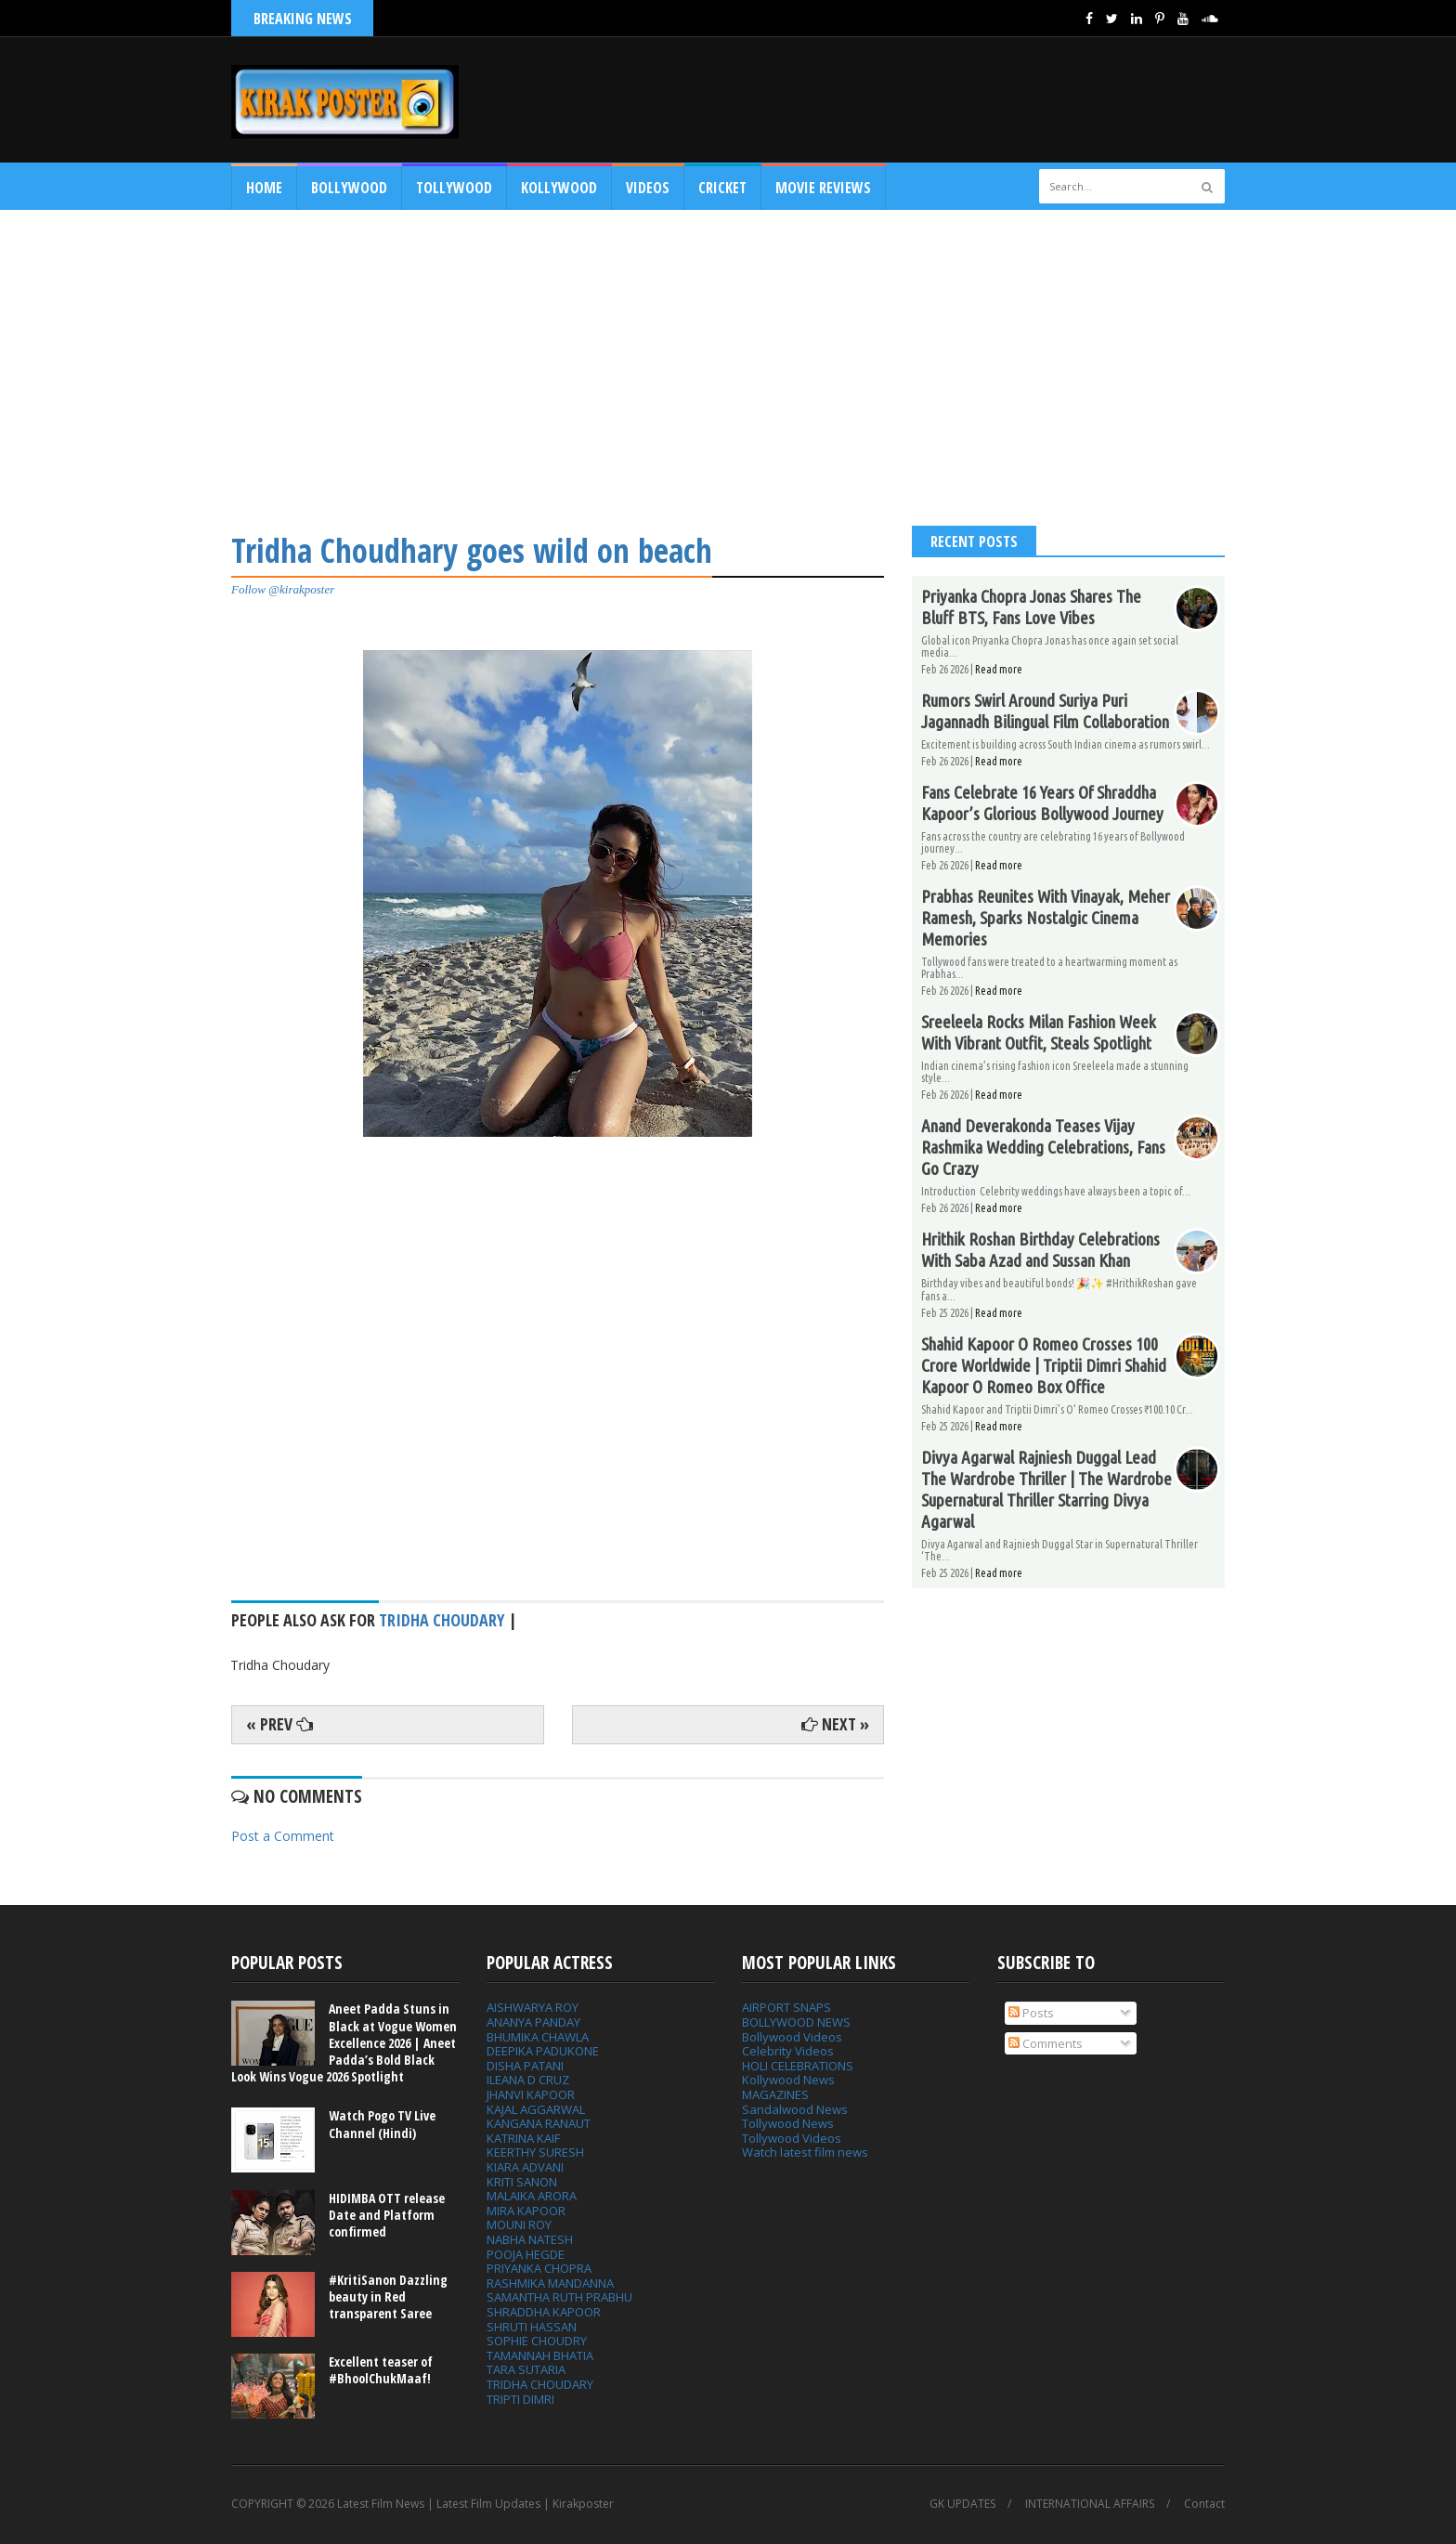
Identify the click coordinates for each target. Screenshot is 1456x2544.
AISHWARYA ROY (532, 2007)
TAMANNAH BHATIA (540, 2355)
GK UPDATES (962, 2504)
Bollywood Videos (792, 2037)
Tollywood (454, 187)
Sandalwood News (795, 2109)
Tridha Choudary (441, 1620)
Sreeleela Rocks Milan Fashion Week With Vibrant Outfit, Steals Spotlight (1038, 1032)
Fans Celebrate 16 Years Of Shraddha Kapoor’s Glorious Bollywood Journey (1042, 803)
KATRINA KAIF (523, 2138)
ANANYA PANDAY (533, 2022)
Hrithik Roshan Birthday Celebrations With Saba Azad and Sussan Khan (1040, 1250)
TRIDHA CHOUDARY (540, 2384)
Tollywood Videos (791, 2138)
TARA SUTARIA (526, 2369)
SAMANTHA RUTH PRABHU (559, 2297)
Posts (1031, 2012)
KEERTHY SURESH (535, 2152)
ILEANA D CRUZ (528, 2079)
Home (264, 187)
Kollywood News (788, 2079)
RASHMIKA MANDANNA (550, 2283)
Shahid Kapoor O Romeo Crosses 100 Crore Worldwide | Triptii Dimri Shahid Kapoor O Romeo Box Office (1043, 1365)
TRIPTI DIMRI (520, 2399)
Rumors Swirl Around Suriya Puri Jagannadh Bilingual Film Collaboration (1045, 711)
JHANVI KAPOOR (531, 2094)
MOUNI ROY (519, 2224)
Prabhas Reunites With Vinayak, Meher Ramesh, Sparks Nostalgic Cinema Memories (1045, 917)
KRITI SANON (522, 2181)
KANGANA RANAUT (539, 2123)
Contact (1204, 2504)
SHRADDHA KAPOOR (544, 2311)
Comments (1045, 2043)
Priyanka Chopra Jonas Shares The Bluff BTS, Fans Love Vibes (1031, 607)
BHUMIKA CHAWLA (538, 2037)
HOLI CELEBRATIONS (797, 2065)
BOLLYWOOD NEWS (796, 2022)
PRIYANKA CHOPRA (539, 2268)
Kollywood (559, 187)
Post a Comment (282, 1836)
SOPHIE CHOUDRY (537, 2340)
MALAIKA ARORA (532, 2195)
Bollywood (349, 187)
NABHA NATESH (530, 2239)
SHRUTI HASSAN (532, 2326)
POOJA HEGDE (526, 2254)
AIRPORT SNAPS (786, 2007)
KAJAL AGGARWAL (536, 2109)
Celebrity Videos (788, 2050)
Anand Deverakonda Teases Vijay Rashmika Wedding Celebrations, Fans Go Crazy (1043, 1147)
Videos (648, 187)
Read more (998, 669)
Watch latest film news (805, 2152)
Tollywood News (788, 2123)
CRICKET (722, 187)
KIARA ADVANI (525, 2167)
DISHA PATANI (525, 2065)
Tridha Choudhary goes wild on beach (471, 550)
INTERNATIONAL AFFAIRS (1089, 2504)
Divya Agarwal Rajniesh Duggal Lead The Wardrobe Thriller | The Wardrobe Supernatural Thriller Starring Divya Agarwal (1046, 1489)
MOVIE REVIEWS (823, 187)
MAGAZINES (775, 2094)
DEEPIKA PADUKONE (543, 2050)
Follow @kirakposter (282, 589)
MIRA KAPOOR (526, 2210)
